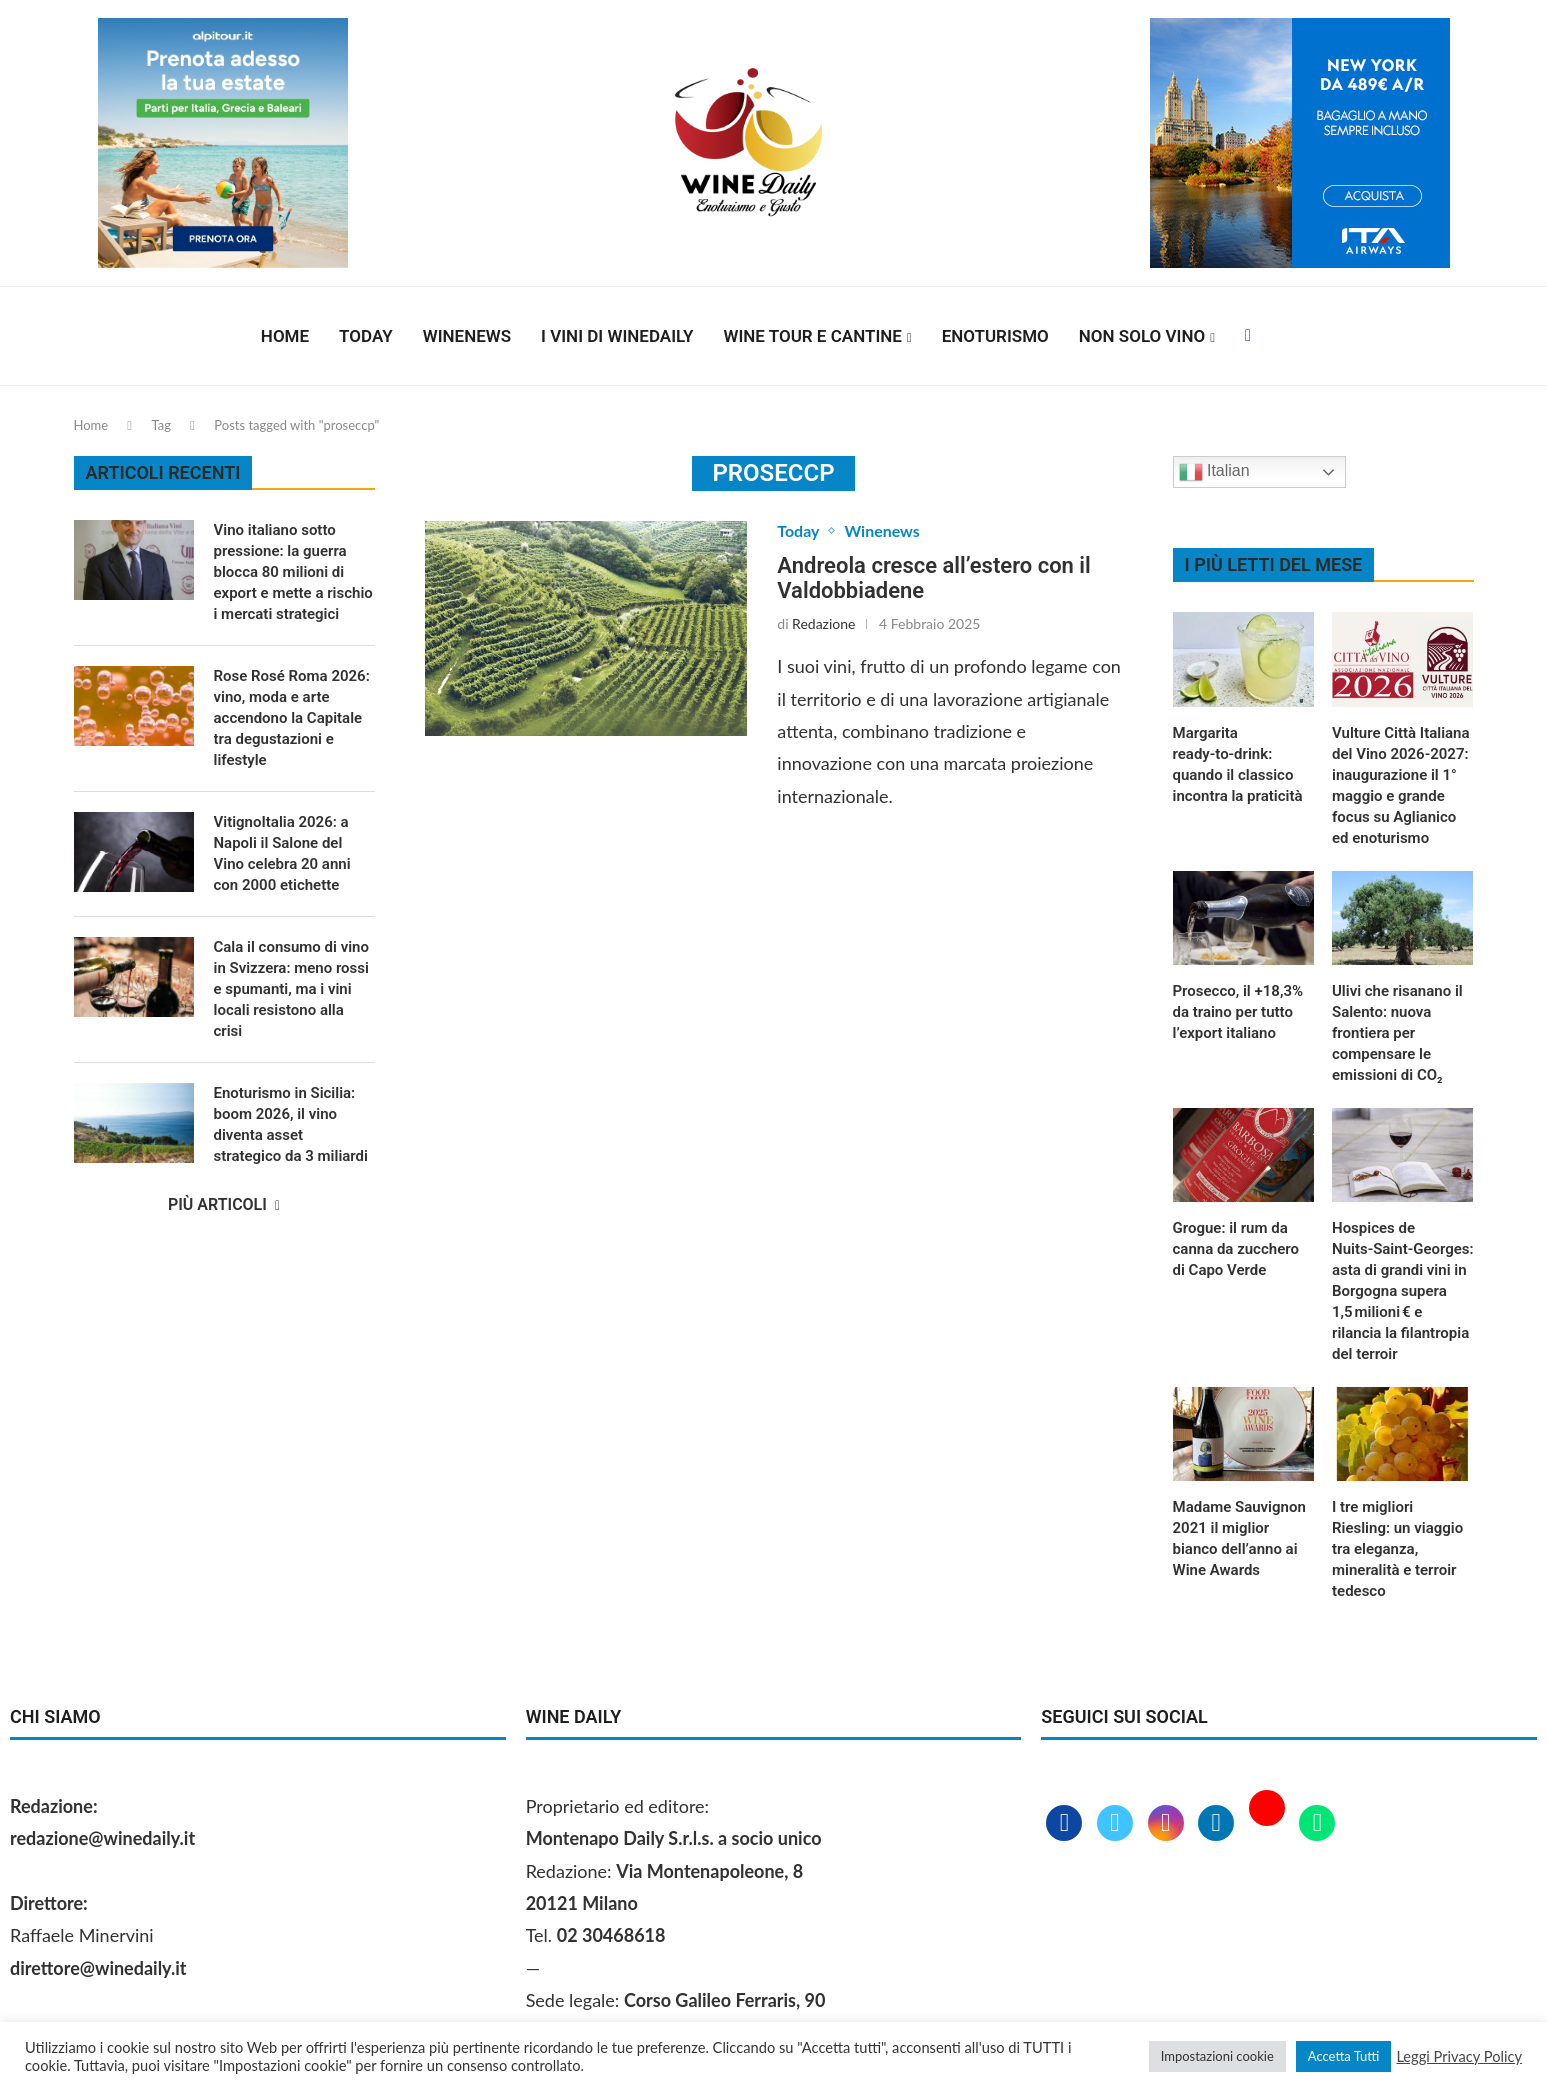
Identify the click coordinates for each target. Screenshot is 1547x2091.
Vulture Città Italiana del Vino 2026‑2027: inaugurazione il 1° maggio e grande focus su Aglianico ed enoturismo (1401, 785)
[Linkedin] (1218, 1824)
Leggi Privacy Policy (1459, 2056)
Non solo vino (1142, 336)
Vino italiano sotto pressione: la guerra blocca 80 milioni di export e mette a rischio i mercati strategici (293, 572)
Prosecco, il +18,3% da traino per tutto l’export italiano (1238, 1012)
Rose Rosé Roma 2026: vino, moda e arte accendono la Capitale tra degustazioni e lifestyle (292, 718)
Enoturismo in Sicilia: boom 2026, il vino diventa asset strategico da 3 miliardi (291, 1124)
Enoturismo (995, 336)
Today (366, 336)
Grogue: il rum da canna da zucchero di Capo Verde (1236, 1249)
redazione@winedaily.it (102, 1838)
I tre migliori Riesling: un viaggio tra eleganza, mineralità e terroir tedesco (1397, 1549)
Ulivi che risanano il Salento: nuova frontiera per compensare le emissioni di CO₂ (1397, 1033)
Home (285, 336)
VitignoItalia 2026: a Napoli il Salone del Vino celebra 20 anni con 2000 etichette (282, 853)
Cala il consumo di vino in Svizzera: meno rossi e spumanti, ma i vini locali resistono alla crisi (291, 989)
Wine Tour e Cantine (813, 336)
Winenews (467, 336)
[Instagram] (1168, 1824)
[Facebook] (1248, 336)
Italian (1214, 472)
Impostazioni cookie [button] (1217, 2056)
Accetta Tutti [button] (1344, 2056)
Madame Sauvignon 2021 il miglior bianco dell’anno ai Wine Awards (1239, 1538)
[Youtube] (1269, 1824)
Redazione (823, 623)
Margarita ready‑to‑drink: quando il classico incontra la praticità (1238, 764)
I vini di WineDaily (617, 336)
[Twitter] (1117, 1824)
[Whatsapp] (1317, 1824)
